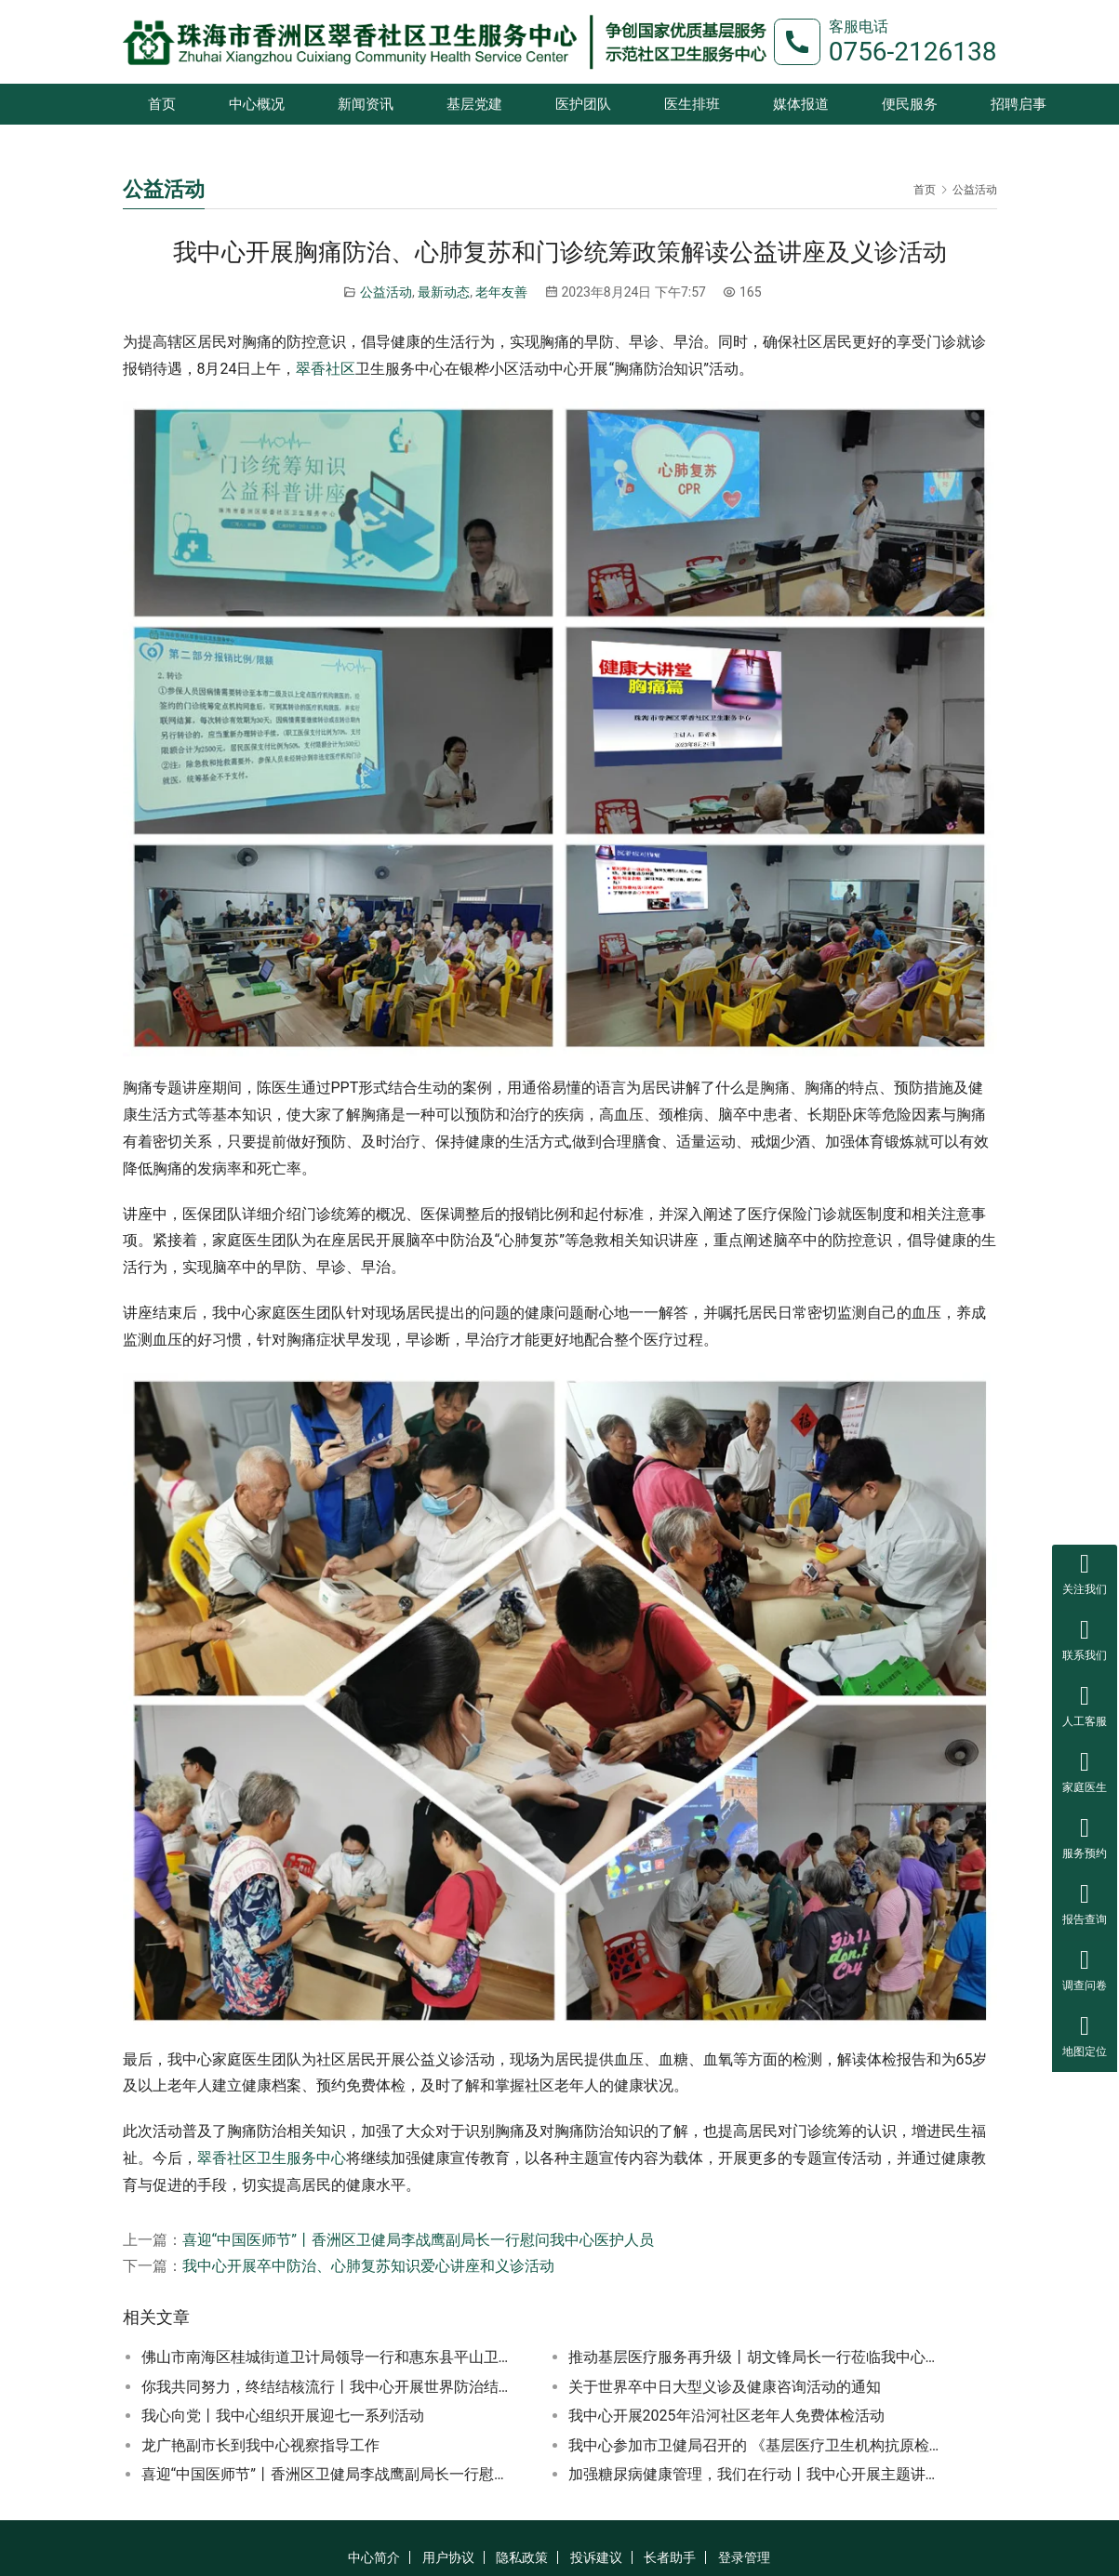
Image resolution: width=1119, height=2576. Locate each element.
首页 (162, 104)
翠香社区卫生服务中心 (271, 2158)
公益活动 (386, 292)
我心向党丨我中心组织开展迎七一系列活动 (282, 2415)
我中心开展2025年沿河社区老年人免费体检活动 (726, 2415)
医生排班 (692, 104)
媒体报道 (801, 104)
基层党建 (474, 104)
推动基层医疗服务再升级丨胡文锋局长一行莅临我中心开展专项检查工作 (756, 2357)
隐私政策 (522, 2557)
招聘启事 (1018, 104)
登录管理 (744, 2557)
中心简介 (374, 2557)
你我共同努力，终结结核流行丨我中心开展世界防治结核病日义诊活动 (329, 2387)
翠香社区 (325, 369)
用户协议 (448, 2557)
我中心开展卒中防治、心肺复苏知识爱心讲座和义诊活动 (368, 2266)
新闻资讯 (365, 104)
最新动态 (444, 292)
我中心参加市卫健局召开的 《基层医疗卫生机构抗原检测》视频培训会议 (756, 2445)
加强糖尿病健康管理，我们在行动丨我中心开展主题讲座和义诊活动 (756, 2474)
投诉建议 (596, 2557)
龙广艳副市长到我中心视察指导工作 (260, 2445)
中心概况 (257, 104)
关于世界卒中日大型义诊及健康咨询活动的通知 (724, 2387)
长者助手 (670, 2557)
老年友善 (501, 292)
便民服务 (910, 104)
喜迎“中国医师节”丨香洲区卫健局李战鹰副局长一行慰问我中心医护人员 (418, 2240)
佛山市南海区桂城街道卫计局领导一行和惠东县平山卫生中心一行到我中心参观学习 (329, 2357)
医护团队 (583, 104)
